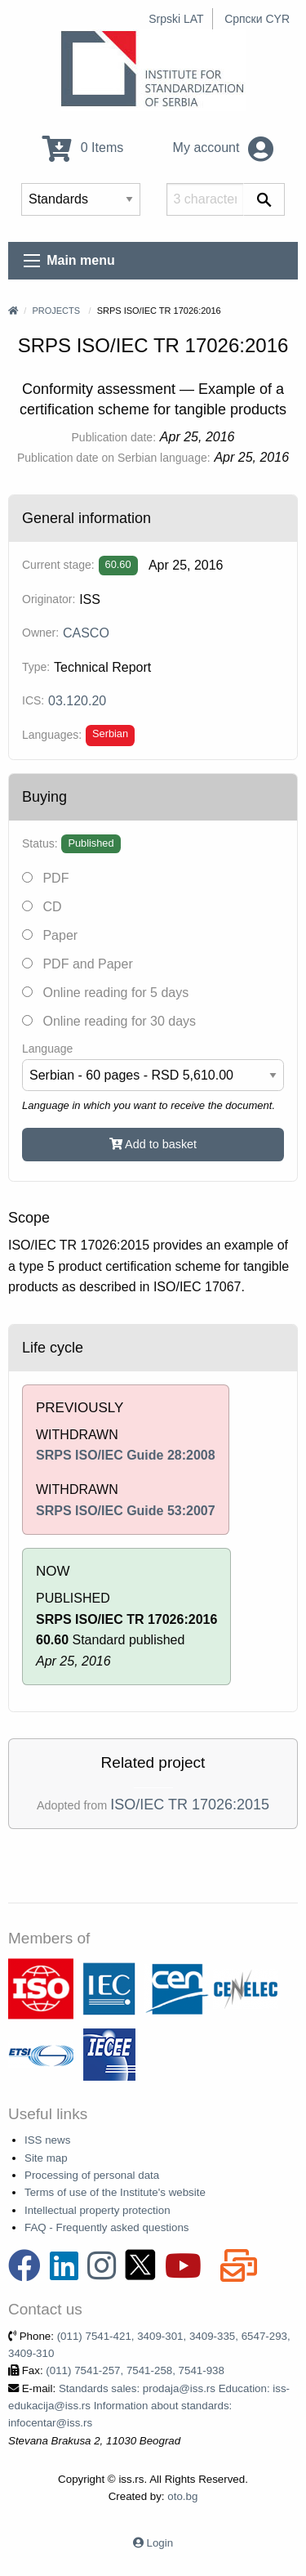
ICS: (33, 700)
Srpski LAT (176, 18)
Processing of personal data (91, 2175)
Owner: (40, 632)
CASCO (86, 633)
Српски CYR (257, 18)
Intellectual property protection (97, 2210)
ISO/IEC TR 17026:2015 (189, 1804)
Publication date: (114, 437)
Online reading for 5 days (105, 993)
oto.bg (182, 2496)
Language (47, 1048)
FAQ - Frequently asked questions (106, 2227)
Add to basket (153, 1144)
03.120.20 (77, 701)
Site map (46, 2158)
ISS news (47, 2140)
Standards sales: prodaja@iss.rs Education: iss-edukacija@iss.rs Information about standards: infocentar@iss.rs (149, 2406)
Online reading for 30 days (109, 1021)
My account (223, 147)
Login (160, 2543)
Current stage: (58, 564)
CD (42, 907)
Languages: (52, 734)
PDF (45, 878)
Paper (50, 935)
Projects (56, 310)
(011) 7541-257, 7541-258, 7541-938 (135, 2370)
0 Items (82, 147)
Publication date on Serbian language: (114, 457)
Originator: (48, 599)
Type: (36, 666)
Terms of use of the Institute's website (115, 2192)
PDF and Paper (77, 964)
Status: (40, 843)
